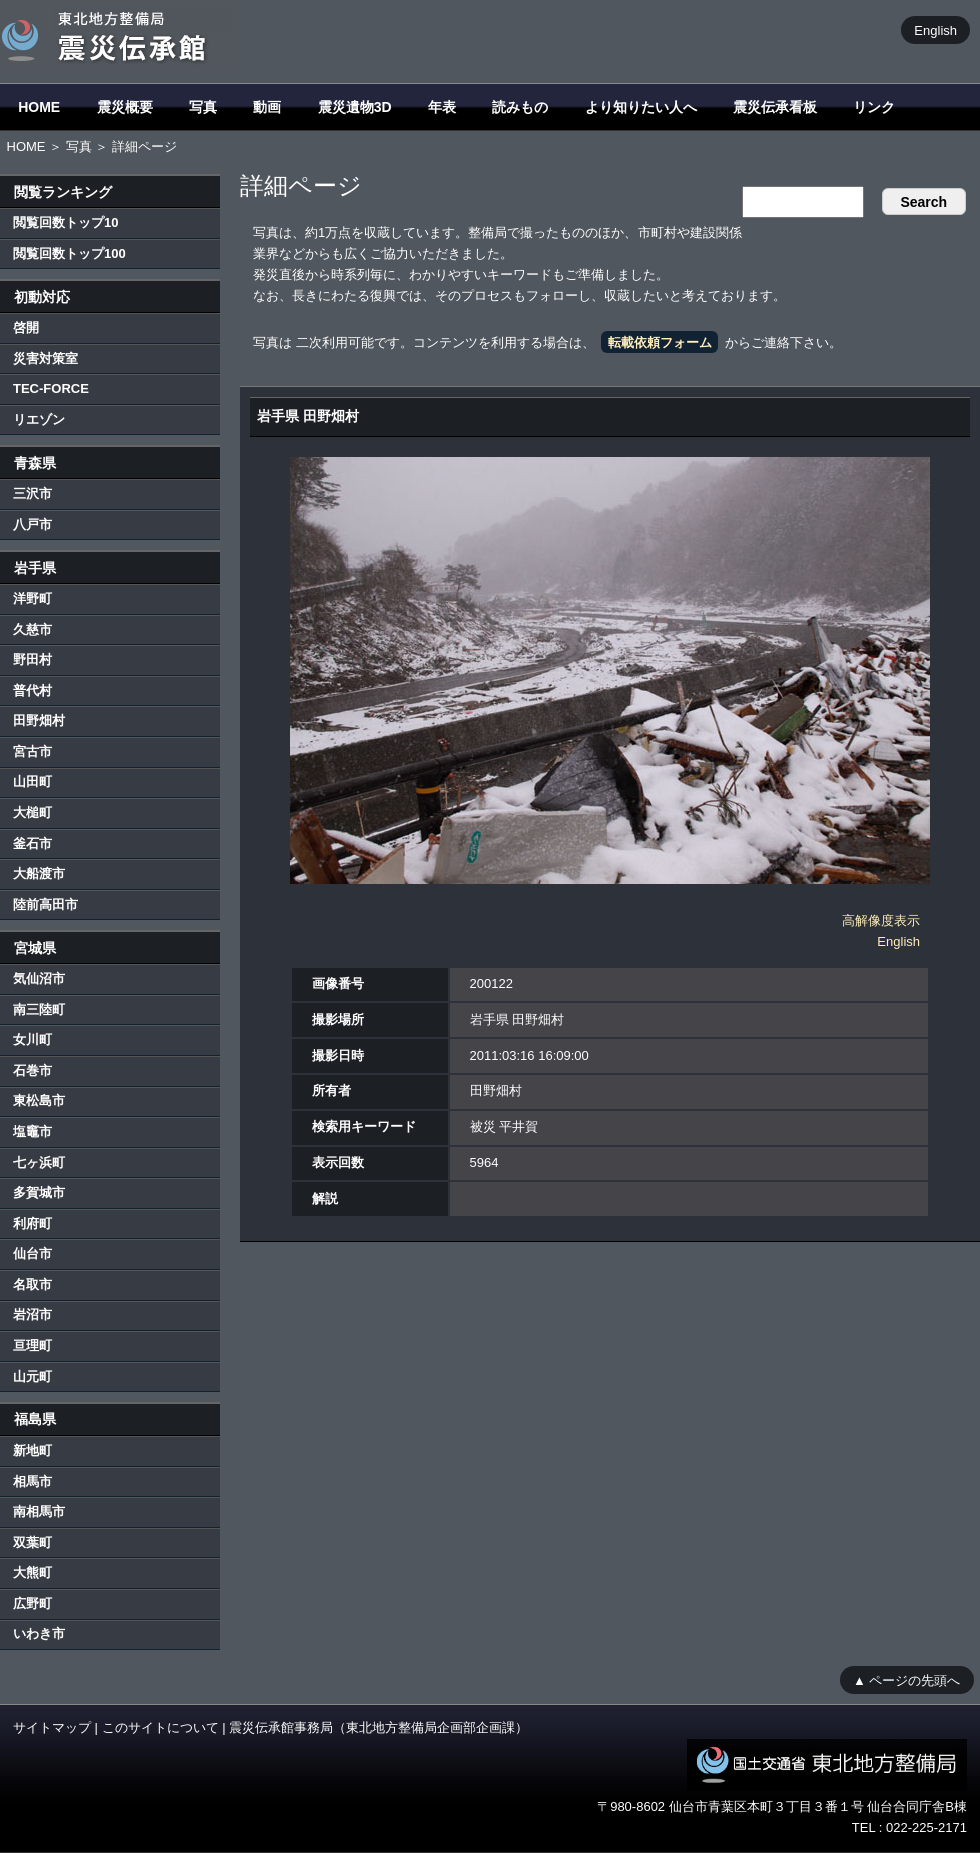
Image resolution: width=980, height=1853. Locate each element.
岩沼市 (32, 1314)
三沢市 (32, 493)
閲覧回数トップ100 (69, 253)
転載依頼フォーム (660, 342)
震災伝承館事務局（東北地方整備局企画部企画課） (378, 1727)
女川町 (32, 1039)
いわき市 (39, 1633)
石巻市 (32, 1070)
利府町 (32, 1223)
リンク (874, 107)
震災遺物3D (355, 107)
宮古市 (32, 751)
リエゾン (39, 419)
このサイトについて (160, 1727)
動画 (267, 107)
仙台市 (32, 1253)
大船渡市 (39, 873)
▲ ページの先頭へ (906, 1679)
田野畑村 (39, 720)
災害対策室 (45, 358)
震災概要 (125, 107)
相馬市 (32, 1481)
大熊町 (32, 1572)
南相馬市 (39, 1511)
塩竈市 (32, 1131)
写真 (203, 107)
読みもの (520, 107)
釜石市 (32, 843)
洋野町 (32, 598)
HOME (39, 107)
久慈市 (32, 629)
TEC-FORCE (51, 388)
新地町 (32, 1450)
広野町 (32, 1603)
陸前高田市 (45, 904)
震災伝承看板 (775, 107)
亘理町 (32, 1345)
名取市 (32, 1284)
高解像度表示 (881, 920)
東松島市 (39, 1100)
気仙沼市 (39, 978)
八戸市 (32, 524)
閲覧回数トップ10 (65, 222)
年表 (442, 107)
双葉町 (32, 1542)
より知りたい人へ (641, 107)
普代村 (32, 690)
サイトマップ (52, 1727)
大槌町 (32, 812)
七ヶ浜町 (39, 1162)
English (935, 29)
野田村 (32, 659)
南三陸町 (39, 1009)
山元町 (32, 1376)
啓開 (26, 327)
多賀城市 (39, 1192)
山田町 (32, 781)
